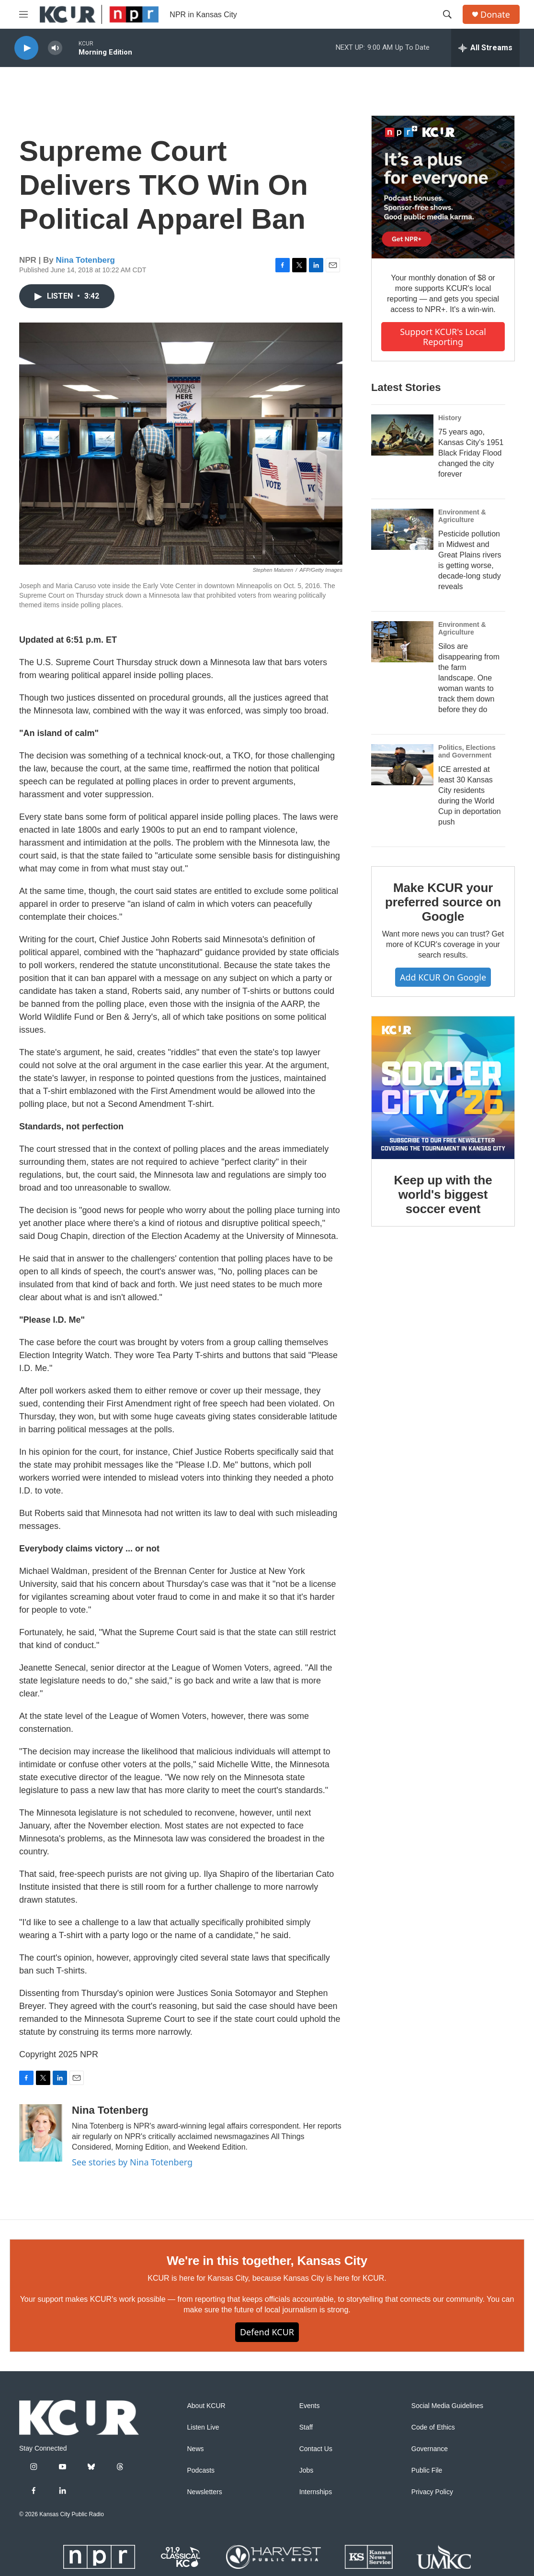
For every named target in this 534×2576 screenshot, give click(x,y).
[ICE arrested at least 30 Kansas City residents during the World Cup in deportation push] (402, 764)
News (195, 2449)
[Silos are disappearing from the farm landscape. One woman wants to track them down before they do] (402, 641)
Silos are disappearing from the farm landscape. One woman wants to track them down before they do (469, 678)
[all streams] (485, 48)
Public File (427, 2470)
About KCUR (206, 2405)
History (449, 418)
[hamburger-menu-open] (23, 14)
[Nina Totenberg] (40, 2133)
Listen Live (203, 2427)
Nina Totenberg (85, 260)
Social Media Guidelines (447, 2405)
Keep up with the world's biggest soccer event (443, 1194)
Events (309, 2405)
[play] (26, 48)
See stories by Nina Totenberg (132, 2162)
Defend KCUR (267, 2332)
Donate (495, 15)
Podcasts (201, 2470)
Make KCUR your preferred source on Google (443, 902)
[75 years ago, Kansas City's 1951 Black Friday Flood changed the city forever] (402, 435)
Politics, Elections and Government (467, 751)
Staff (306, 2427)
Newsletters (204, 2492)
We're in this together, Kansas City (267, 2260)
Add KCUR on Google (443, 977)
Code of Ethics (433, 2427)
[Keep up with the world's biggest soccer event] (443, 1087)
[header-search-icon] (447, 14)
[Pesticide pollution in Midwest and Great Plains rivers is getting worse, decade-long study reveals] (402, 529)
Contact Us (315, 2449)
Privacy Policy (432, 2492)
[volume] (55, 48)
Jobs (306, 2470)
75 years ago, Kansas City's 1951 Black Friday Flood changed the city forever (470, 453)
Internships (315, 2492)
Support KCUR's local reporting (443, 336)
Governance (429, 2449)
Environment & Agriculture (462, 516)
